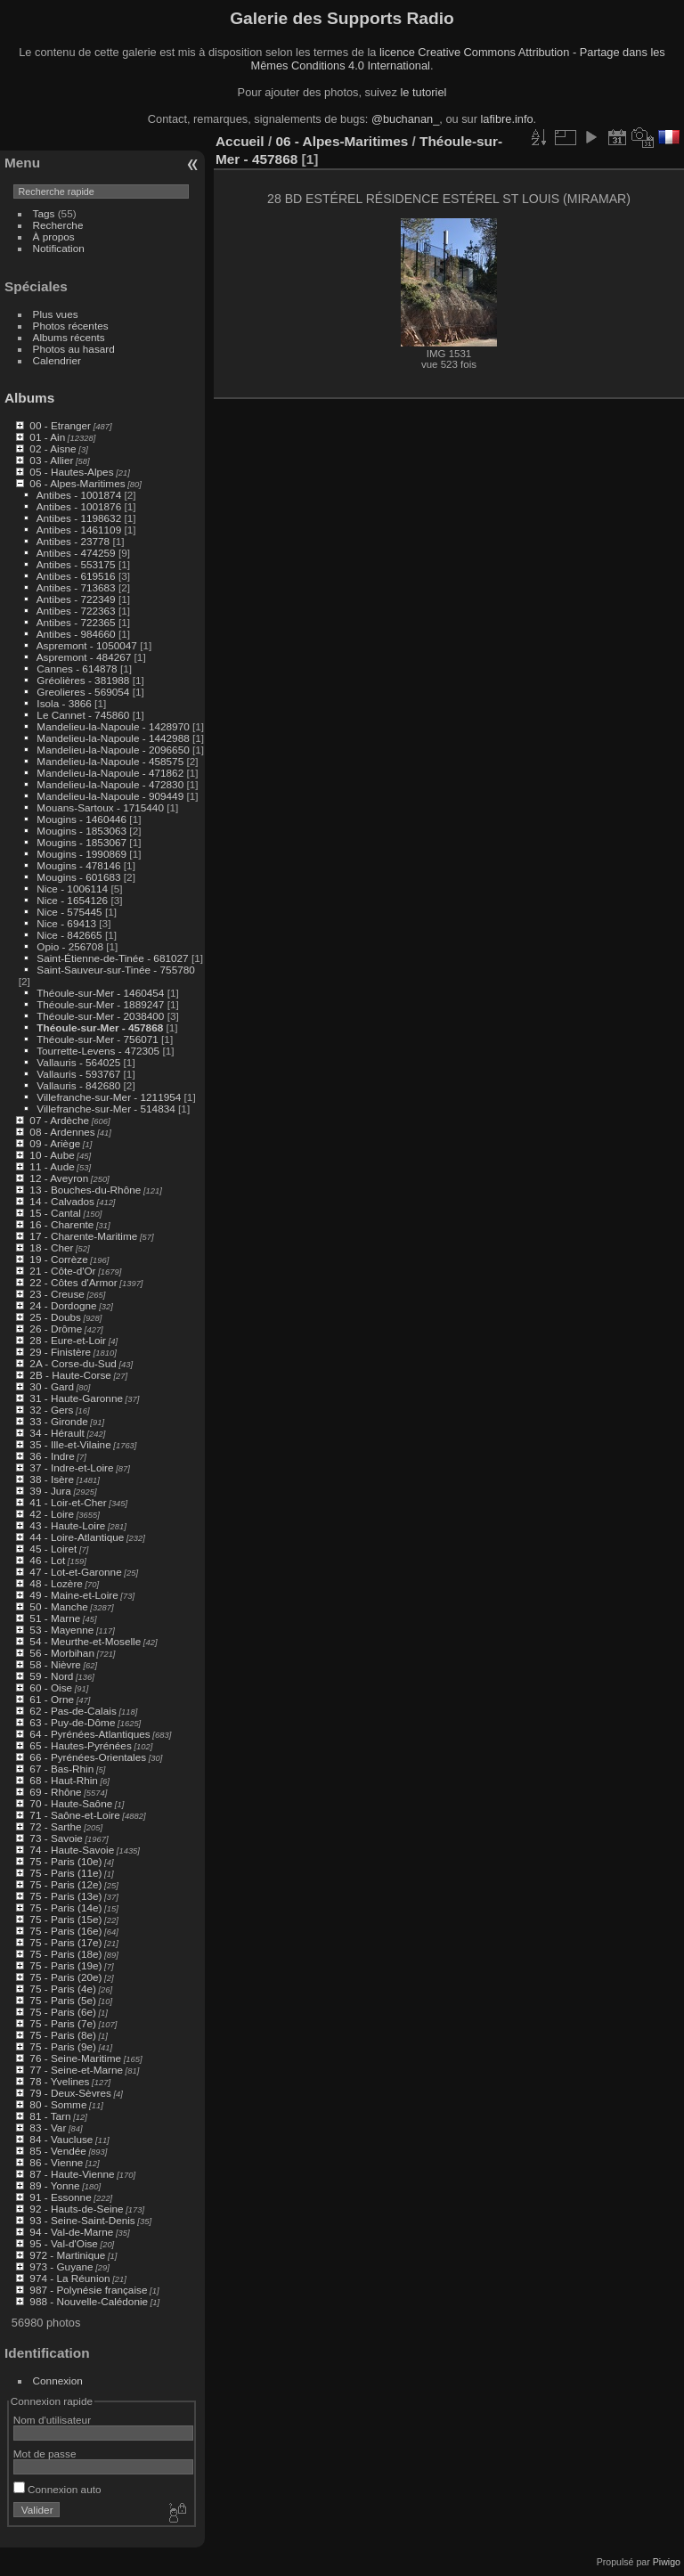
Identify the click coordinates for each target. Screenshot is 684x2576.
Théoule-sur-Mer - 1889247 (100, 1004)
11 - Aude (51, 1166)
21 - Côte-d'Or (62, 1270)
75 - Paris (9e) (62, 2046)
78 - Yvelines (59, 2081)
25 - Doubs (55, 1317)
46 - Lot (47, 1560)
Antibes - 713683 (76, 587)
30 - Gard (51, 1386)
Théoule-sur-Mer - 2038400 (100, 1016)
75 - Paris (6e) (62, 2012)
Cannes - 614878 (77, 668)
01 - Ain (47, 437)
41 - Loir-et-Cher (67, 1502)
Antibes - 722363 (76, 610)
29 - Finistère (60, 1351)
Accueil (240, 141)
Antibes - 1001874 (79, 495)
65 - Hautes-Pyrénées (80, 1745)
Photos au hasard (74, 349)
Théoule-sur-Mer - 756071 (98, 1039)
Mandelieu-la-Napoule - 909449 (110, 796)
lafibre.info (507, 119)
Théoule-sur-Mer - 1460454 (100, 993)
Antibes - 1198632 (79, 518)
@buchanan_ (405, 119)
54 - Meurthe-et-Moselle (85, 1641)
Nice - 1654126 (72, 900)
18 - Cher (51, 1247)
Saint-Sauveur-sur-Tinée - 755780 (115, 969)
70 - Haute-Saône (70, 1803)
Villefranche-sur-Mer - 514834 (106, 1108)
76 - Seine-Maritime (75, 2058)
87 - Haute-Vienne (71, 2174)
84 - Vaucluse (61, 2139)
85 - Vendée (57, 2150)
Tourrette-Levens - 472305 (98, 1050)
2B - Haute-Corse (70, 1375)
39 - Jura (49, 1490)
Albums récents (69, 337)
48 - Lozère (56, 1583)
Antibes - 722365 (76, 622)
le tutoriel (423, 92)
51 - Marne (54, 1618)
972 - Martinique (67, 2255)
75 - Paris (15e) (65, 1919)
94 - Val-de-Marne (71, 2232)
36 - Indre (51, 1456)
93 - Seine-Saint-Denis (81, 2220)
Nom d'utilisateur (52, 2419)
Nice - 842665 (69, 935)
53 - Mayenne (61, 1629)
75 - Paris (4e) (62, 1988)
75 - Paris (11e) (65, 1873)
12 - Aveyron (58, 1178)
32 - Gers (51, 1409)
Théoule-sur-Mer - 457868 (100, 1027)
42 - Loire (51, 1514)
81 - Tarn (49, 2116)
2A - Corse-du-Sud (72, 1363)
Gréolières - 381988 (83, 680)
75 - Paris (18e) (65, 1954)
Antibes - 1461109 (79, 529)
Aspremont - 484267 (84, 657)
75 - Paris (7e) (62, 2023)
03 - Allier (51, 460)
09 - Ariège (54, 1143)
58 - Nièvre (55, 1664)
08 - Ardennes (61, 1131)
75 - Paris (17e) (65, 1942)
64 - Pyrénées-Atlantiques (89, 1734)
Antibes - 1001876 (79, 506)
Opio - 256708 (70, 946)
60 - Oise (50, 1687)
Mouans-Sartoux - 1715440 (100, 807)
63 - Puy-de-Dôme (72, 1722)
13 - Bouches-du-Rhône (85, 1189)
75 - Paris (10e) (65, 1861)
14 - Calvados (61, 1201)
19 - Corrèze (58, 1259)
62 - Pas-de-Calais (72, 1710)
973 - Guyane (61, 2266)
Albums (29, 397)
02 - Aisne (52, 448)
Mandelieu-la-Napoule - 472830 (110, 784)
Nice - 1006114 (72, 888)
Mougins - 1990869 (81, 854)
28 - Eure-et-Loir (67, 1340)
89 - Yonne (54, 2185)
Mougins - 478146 (78, 865)
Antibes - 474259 (76, 552)
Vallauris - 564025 (78, 1062)
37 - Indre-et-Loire (71, 1467)
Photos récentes (71, 325)
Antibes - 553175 (76, 564)
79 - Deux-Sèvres (70, 2093)
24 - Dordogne (62, 1305)
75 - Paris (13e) (65, 1896)
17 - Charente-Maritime (83, 1236)
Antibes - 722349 (76, 599)
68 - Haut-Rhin (63, 1780)
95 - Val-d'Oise (63, 2243)
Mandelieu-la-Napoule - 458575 (110, 761)
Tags (44, 213)
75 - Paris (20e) (65, 1977)
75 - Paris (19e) (65, 1965)
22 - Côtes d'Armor (73, 1282)
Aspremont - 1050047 (87, 645)
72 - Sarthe (55, 1826)
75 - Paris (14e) (65, 1907)
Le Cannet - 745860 (83, 715)
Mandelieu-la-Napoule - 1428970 (113, 726)
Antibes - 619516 (76, 576)
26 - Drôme (55, 1328)
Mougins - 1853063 (81, 830)
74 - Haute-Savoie (71, 1849)
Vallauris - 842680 (78, 1085)
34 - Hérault (56, 1433)
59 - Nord (51, 1676)
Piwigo (666, 2561)
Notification (59, 248)
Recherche (58, 225)
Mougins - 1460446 (81, 819)
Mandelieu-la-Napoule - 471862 (110, 773)
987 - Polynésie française (88, 2289)
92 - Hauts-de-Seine (76, 2208)
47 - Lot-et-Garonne (75, 1571)
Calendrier (57, 360)
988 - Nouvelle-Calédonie (88, 2301)
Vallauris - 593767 (78, 1074)
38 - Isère (51, 1479)
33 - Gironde (58, 1421)
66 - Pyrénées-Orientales (87, 1757)
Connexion (58, 2380)
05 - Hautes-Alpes (71, 471)
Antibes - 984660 (76, 634)
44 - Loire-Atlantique (76, 1537)
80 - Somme (57, 2104)
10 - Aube (51, 1155)
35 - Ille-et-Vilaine (69, 1444)
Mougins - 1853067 (81, 842)
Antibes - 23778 (73, 541)
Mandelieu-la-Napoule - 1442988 (113, 738)
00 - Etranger (60, 425)
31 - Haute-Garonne (76, 1398)
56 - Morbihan (61, 1653)
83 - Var (47, 2127)
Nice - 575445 (69, 911)
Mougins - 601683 (78, 877)
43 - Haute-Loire (67, 1525)
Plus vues (55, 314)
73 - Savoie (56, 1838)
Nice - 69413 (66, 923)
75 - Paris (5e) (62, 2000)
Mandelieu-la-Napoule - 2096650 (113, 749)
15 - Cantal (55, 1213)
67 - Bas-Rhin (61, 1768)
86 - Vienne (56, 2162)
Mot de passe (45, 2453)
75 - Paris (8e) (62, 2035)
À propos (54, 236)
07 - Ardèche (59, 1120)
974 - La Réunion (69, 2278)
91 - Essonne (60, 2197)
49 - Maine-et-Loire (73, 1595)
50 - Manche (58, 1606)
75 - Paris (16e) (65, 1930)
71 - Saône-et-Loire (74, 1815)
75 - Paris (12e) (65, 1884)
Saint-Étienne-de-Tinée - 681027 (112, 958)
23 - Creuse (56, 1294)
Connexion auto (57, 2489)
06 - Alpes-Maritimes (77, 483)
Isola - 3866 (64, 703)
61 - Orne (51, 1699)
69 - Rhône (55, 1791)
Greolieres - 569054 (83, 691)
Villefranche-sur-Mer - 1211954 (109, 1097)
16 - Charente (61, 1224)
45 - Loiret (53, 1548)
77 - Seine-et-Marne (76, 2069)
